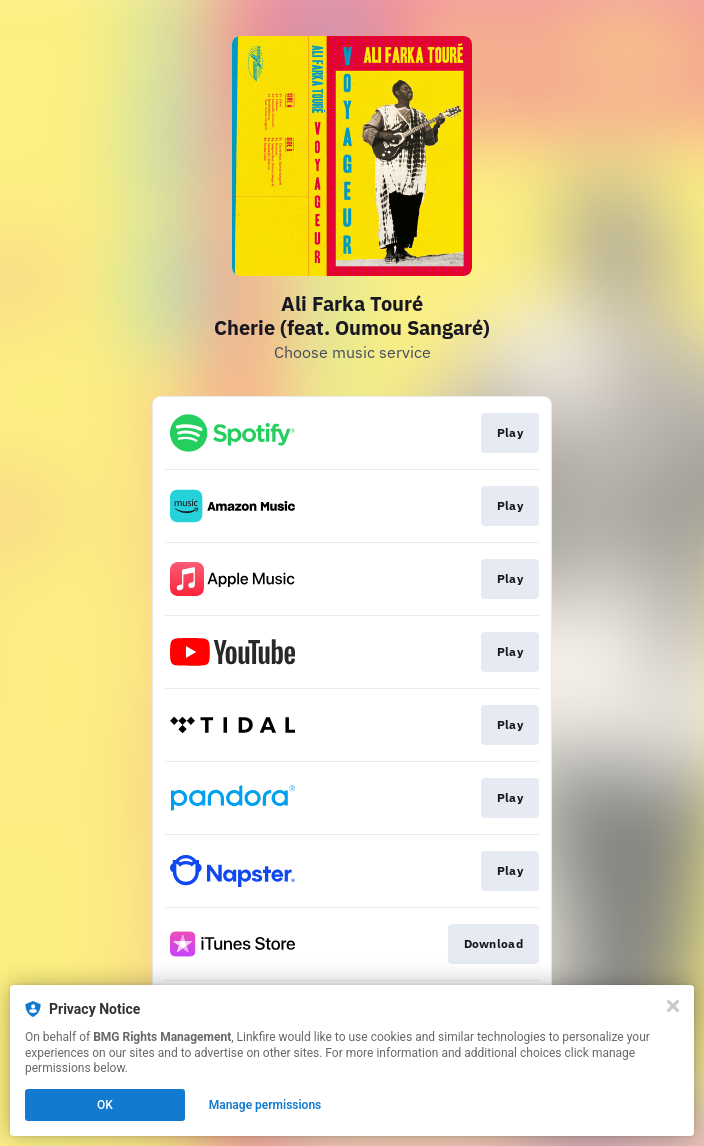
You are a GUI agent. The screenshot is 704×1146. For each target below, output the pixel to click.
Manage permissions (265, 1105)
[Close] (673, 1006)
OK (105, 1105)
